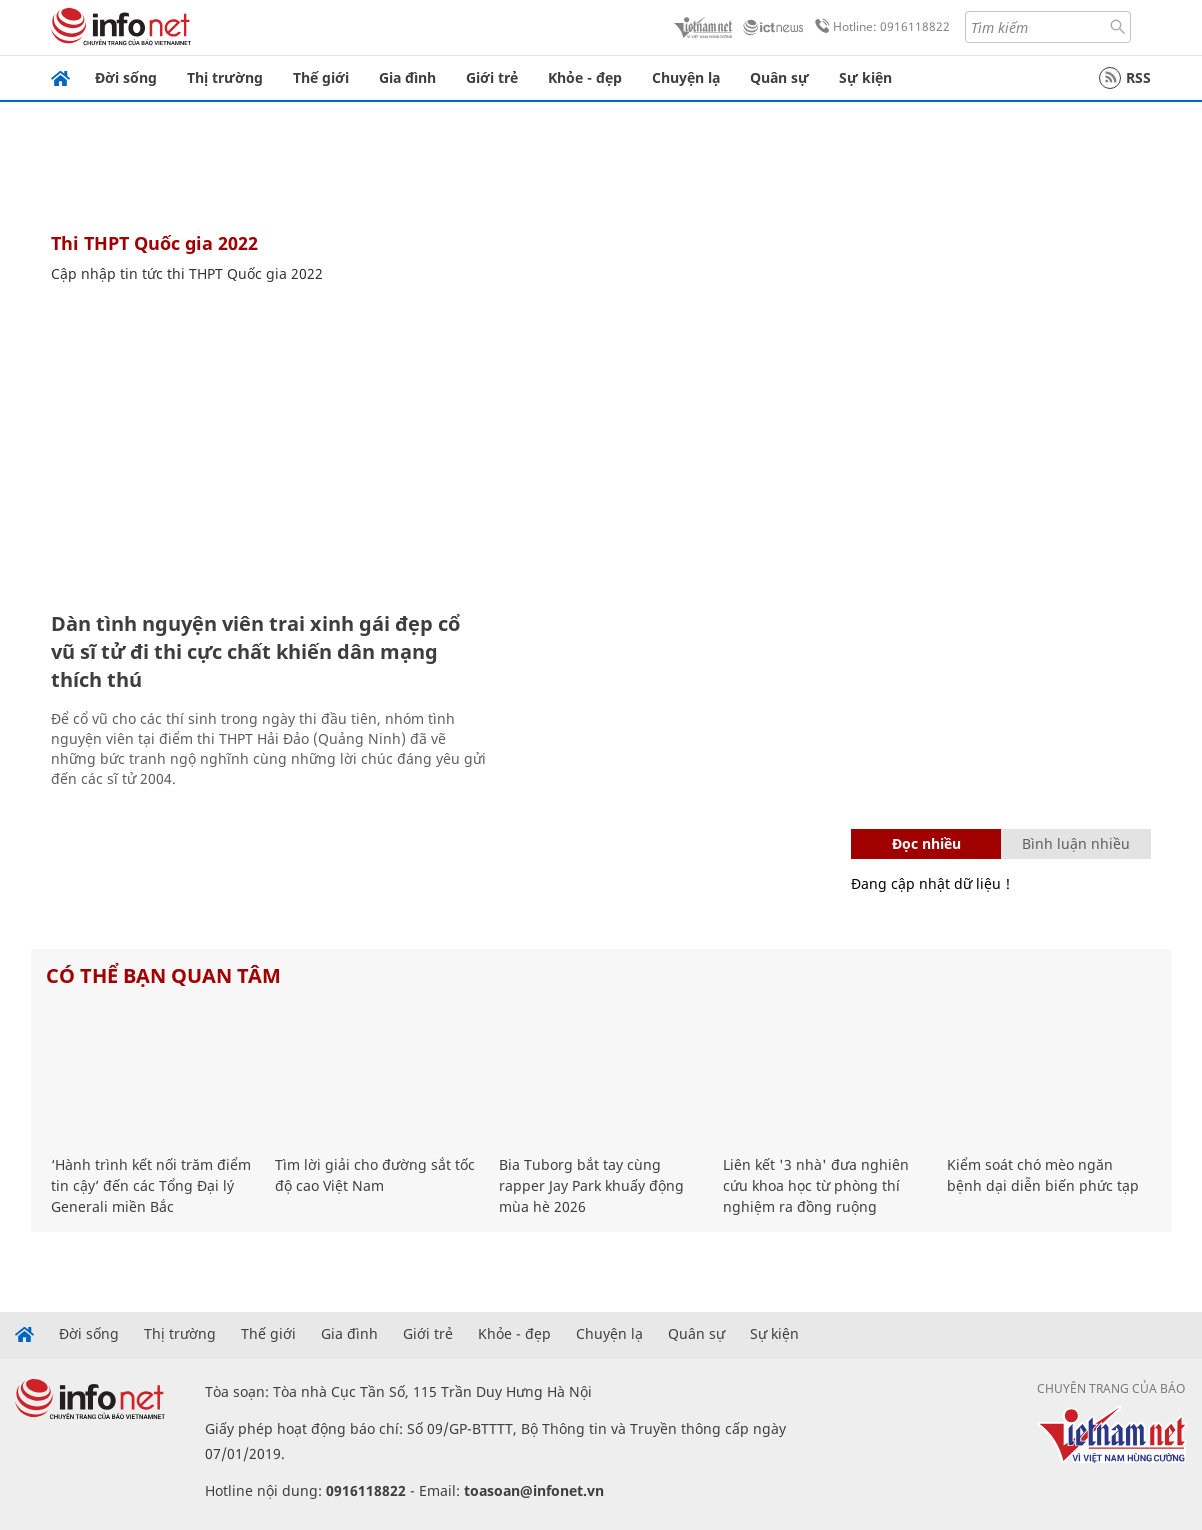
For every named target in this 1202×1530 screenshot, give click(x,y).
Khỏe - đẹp (585, 77)
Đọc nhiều (926, 843)
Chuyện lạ (686, 77)
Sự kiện (865, 77)
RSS (1125, 78)
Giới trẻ (492, 77)
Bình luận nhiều (1076, 843)
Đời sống (126, 77)
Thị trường (225, 77)
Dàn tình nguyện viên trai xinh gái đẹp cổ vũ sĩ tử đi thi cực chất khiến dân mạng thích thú (255, 651)
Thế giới (321, 77)
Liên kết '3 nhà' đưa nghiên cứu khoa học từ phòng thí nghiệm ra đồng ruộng (816, 1185)
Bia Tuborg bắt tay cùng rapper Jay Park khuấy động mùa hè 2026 (591, 1185)
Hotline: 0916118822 (879, 27)
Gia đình (407, 77)
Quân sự (779, 77)
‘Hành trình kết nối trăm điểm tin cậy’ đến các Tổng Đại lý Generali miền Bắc (151, 1185)
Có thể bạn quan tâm (163, 975)
